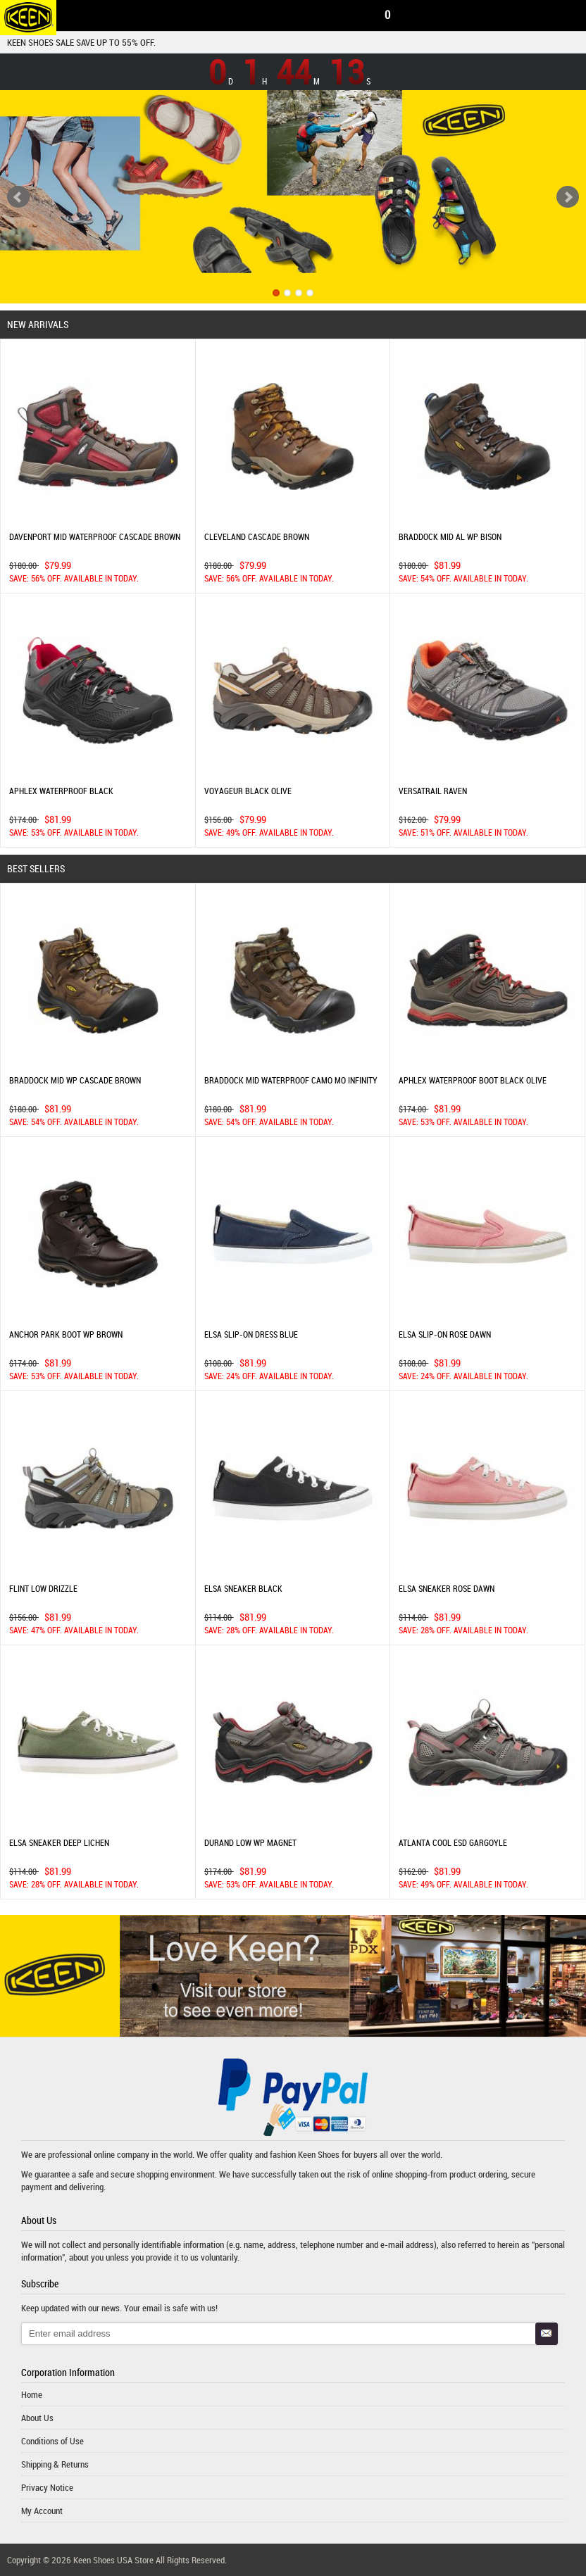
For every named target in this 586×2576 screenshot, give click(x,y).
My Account (42, 2510)
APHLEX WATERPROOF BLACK (61, 790)
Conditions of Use (52, 2440)
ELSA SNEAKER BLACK (243, 1588)
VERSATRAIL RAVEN (433, 790)
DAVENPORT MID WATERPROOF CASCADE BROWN (94, 536)
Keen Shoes (318, 2154)
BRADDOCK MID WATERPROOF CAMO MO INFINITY (291, 1080)
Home (31, 2394)
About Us (37, 2417)
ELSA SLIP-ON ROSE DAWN (445, 1334)
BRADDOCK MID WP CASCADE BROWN (75, 1080)
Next (567, 197)
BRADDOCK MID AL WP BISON (450, 536)
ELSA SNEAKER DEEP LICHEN (59, 1842)
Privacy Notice (47, 2487)
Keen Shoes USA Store (113, 2559)
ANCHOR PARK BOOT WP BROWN (66, 1334)
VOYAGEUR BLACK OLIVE (248, 790)
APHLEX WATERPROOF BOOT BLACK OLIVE (473, 1080)
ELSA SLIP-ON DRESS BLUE (251, 1334)
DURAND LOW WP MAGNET (250, 1842)
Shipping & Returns (55, 2464)
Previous (18, 197)
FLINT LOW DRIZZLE (43, 1588)
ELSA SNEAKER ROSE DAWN (446, 1588)
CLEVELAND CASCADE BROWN (256, 536)
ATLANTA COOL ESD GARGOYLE (453, 1842)
